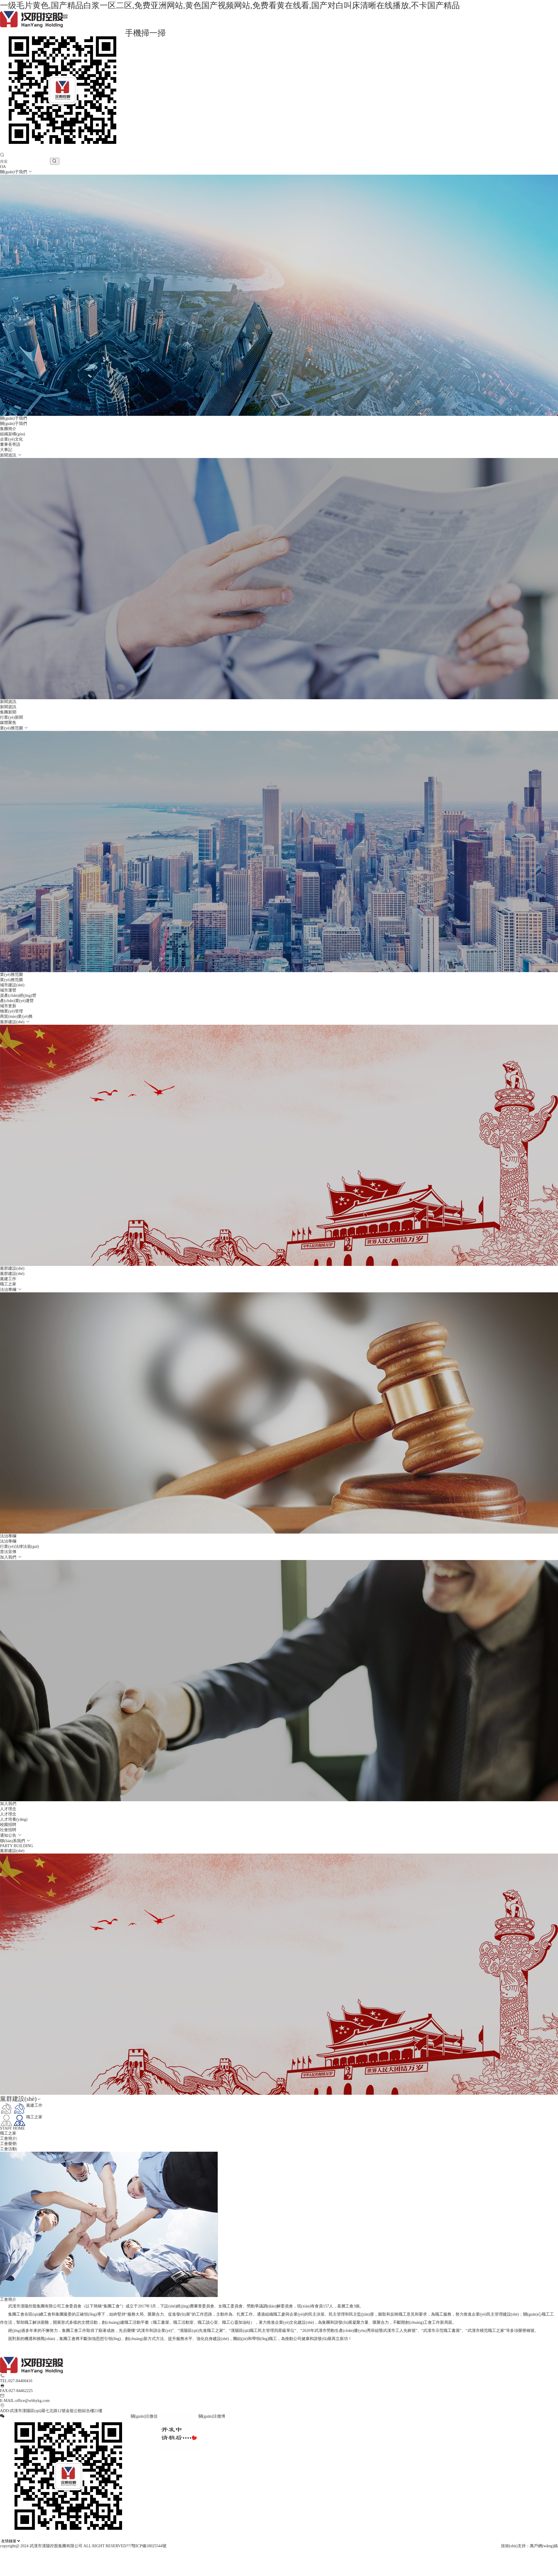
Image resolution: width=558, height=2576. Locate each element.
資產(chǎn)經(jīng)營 (18, 995)
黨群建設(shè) (13, 1022)
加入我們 (8, 1557)
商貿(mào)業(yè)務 (16, 1016)
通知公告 (8, 1835)
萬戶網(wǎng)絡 (544, 2546)
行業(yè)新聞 (11, 717)
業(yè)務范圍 (12, 728)
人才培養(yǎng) (13, 1819)
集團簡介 (8, 429)
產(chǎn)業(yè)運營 (17, 1001)
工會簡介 (8, 2138)
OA (3, 166)
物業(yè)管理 (11, 1011)
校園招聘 (8, 1824)
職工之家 (8, 1284)
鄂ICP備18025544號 (149, 2546)
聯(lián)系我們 (13, 1841)
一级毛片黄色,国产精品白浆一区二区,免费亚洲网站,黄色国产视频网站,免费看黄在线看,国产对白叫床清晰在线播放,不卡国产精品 (230, 5)
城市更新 (8, 1006)
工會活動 (8, 2149)
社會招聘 (8, 1830)
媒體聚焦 (8, 722)
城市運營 (8, 990)
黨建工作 (8, 1279)
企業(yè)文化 (11, 439)
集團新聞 (8, 712)
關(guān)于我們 (14, 172)
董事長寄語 (10, 444)
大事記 (6, 450)
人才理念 (8, 1814)
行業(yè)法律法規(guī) (19, 1546)
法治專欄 (8, 1289)
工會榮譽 (8, 2144)
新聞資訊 (8, 455)
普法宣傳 (8, 1552)
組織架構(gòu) (12, 434)
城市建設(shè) (12, 985)
